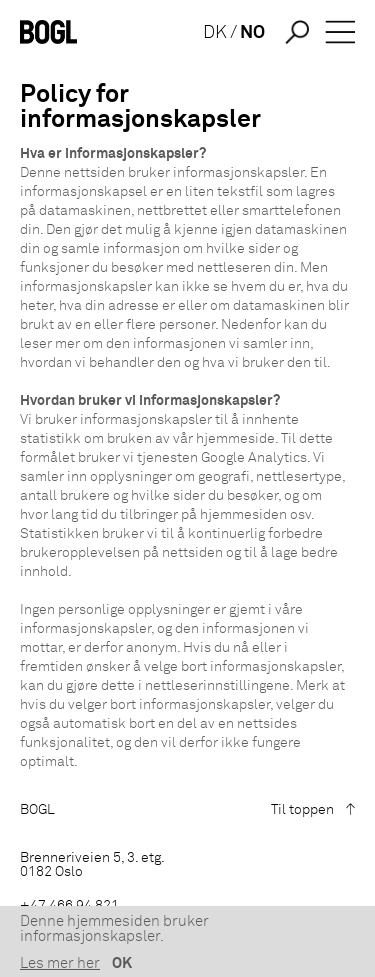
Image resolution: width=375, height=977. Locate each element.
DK (215, 33)
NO (252, 33)
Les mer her (60, 963)
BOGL (37, 810)
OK (122, 963)
